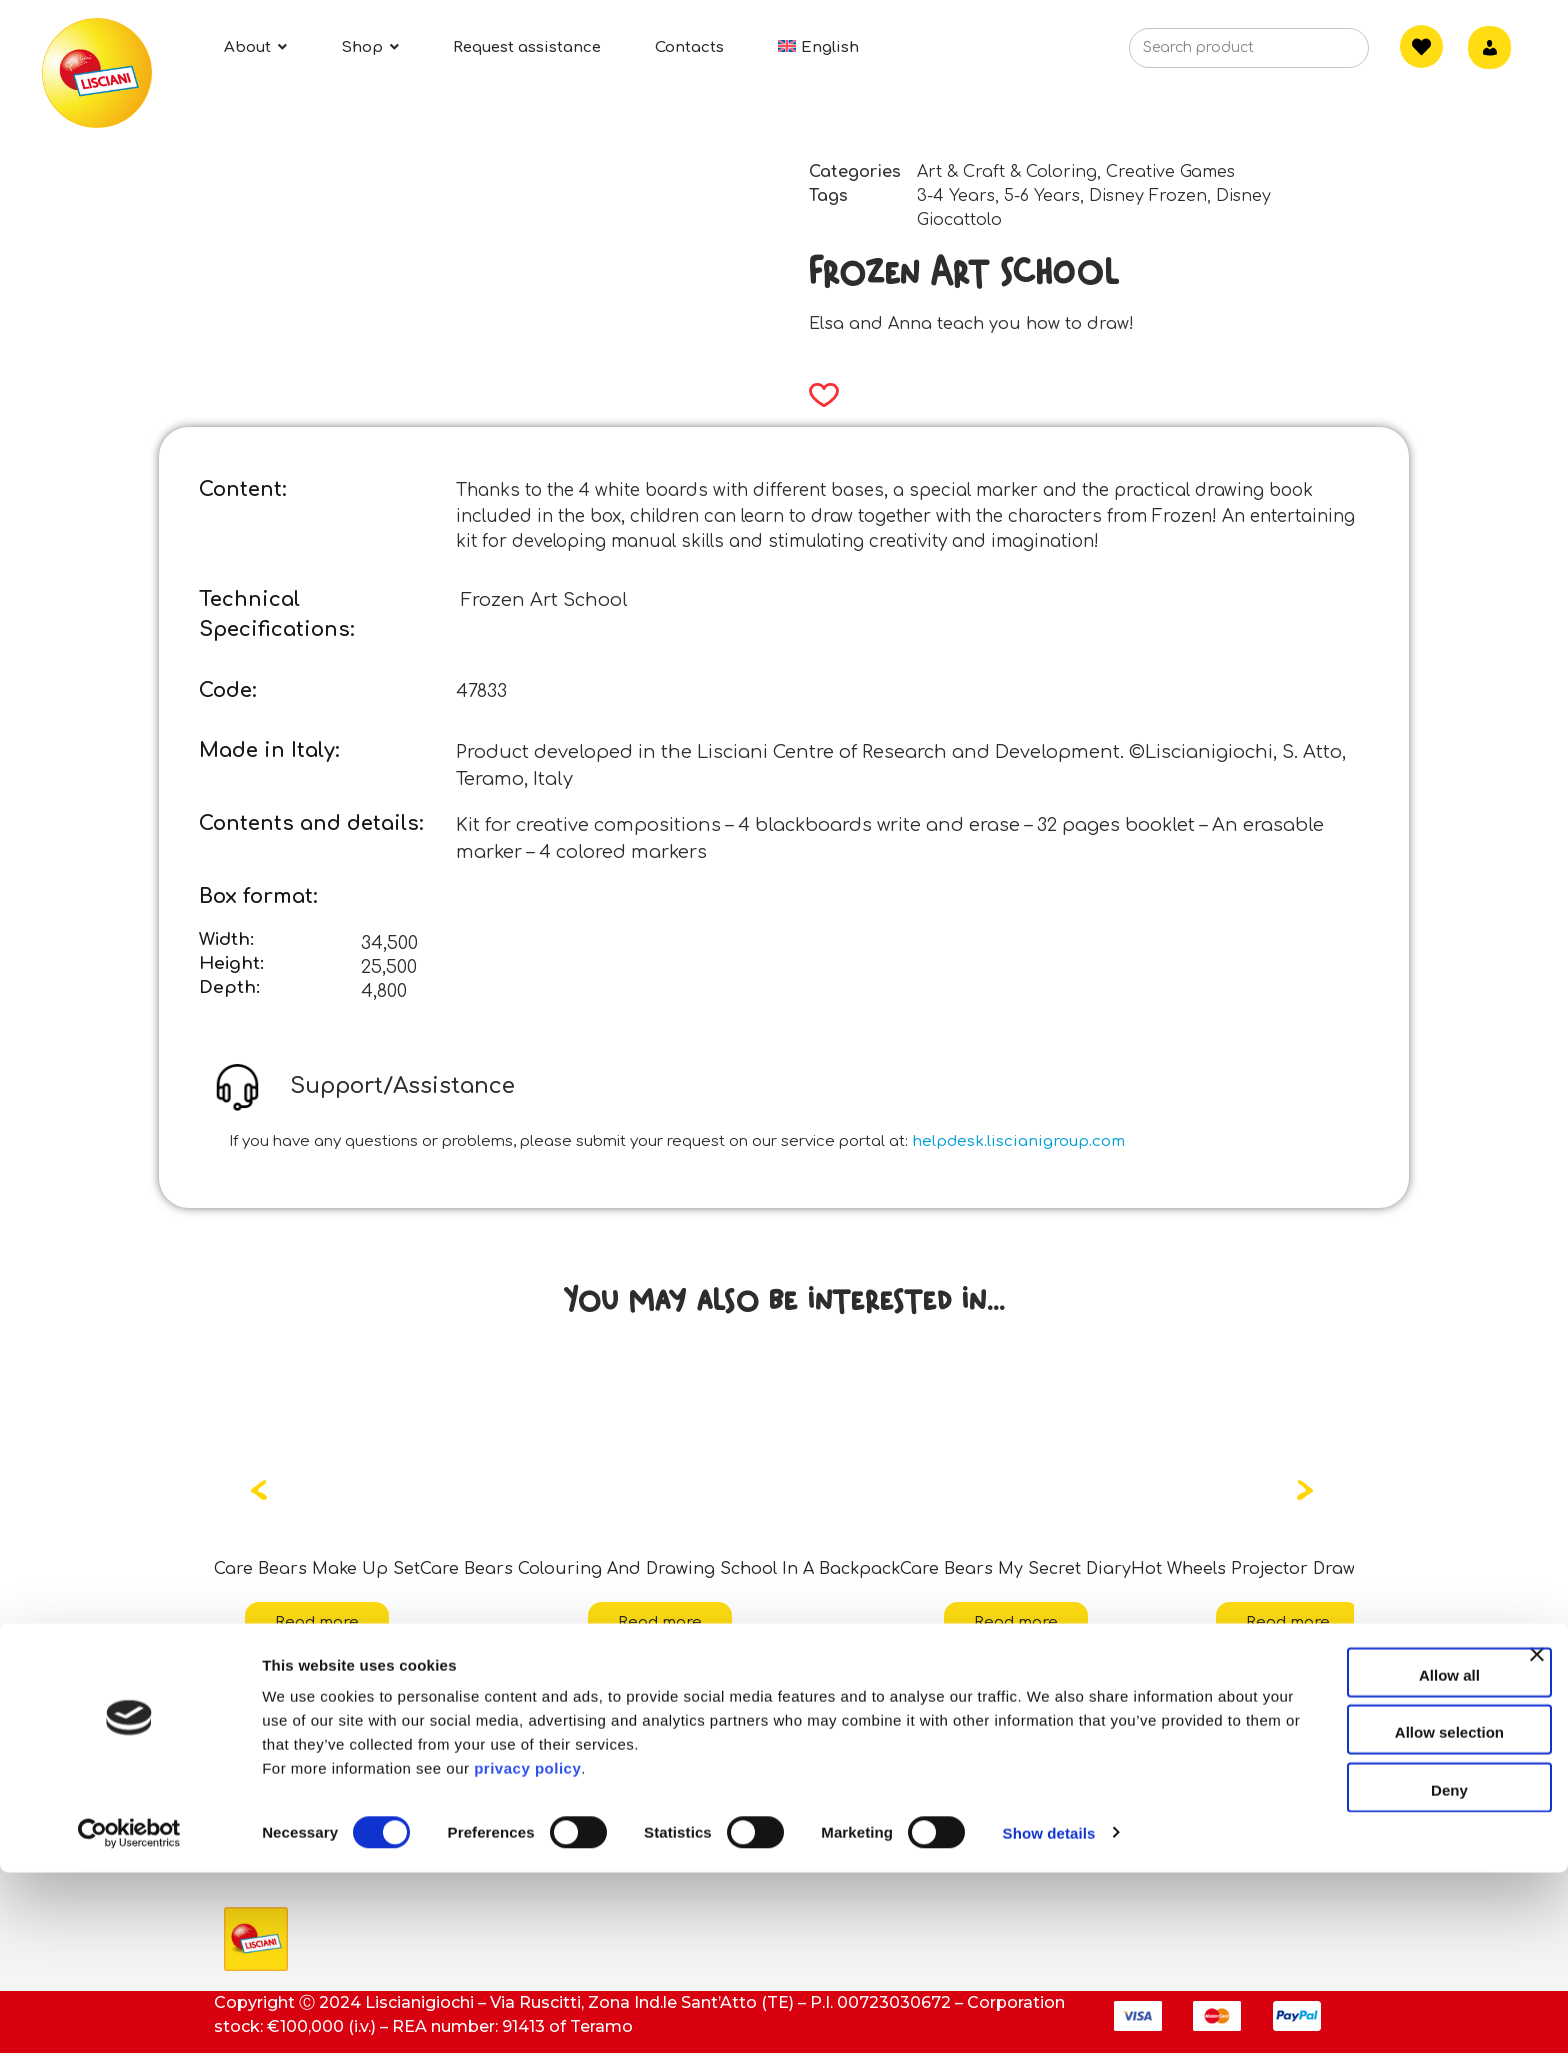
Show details (1049, 2013)
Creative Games (1170, 172)
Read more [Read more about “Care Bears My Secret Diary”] (1016, 1622)
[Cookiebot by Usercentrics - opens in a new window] (129, 2014)
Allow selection (1349, 1913)
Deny (1350, 1970)
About (250, 1727)
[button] (817, 395)
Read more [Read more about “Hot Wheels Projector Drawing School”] (1288, 1622)
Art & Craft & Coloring (1007, 172)
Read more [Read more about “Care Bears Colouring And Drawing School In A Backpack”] (660, 1622)
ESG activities (281, 1771)
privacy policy (527, 1948)
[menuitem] (818, 47)
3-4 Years (956, 196)
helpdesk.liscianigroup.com (1018, 1141)
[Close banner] (1537, 1853)
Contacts (641, 1727)
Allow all (1350, 1855)
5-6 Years (1042, 196)
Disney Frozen (1148, 196)
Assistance (649, 1771)
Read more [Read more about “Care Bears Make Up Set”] (317, 1622)
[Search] (1323, 54)
